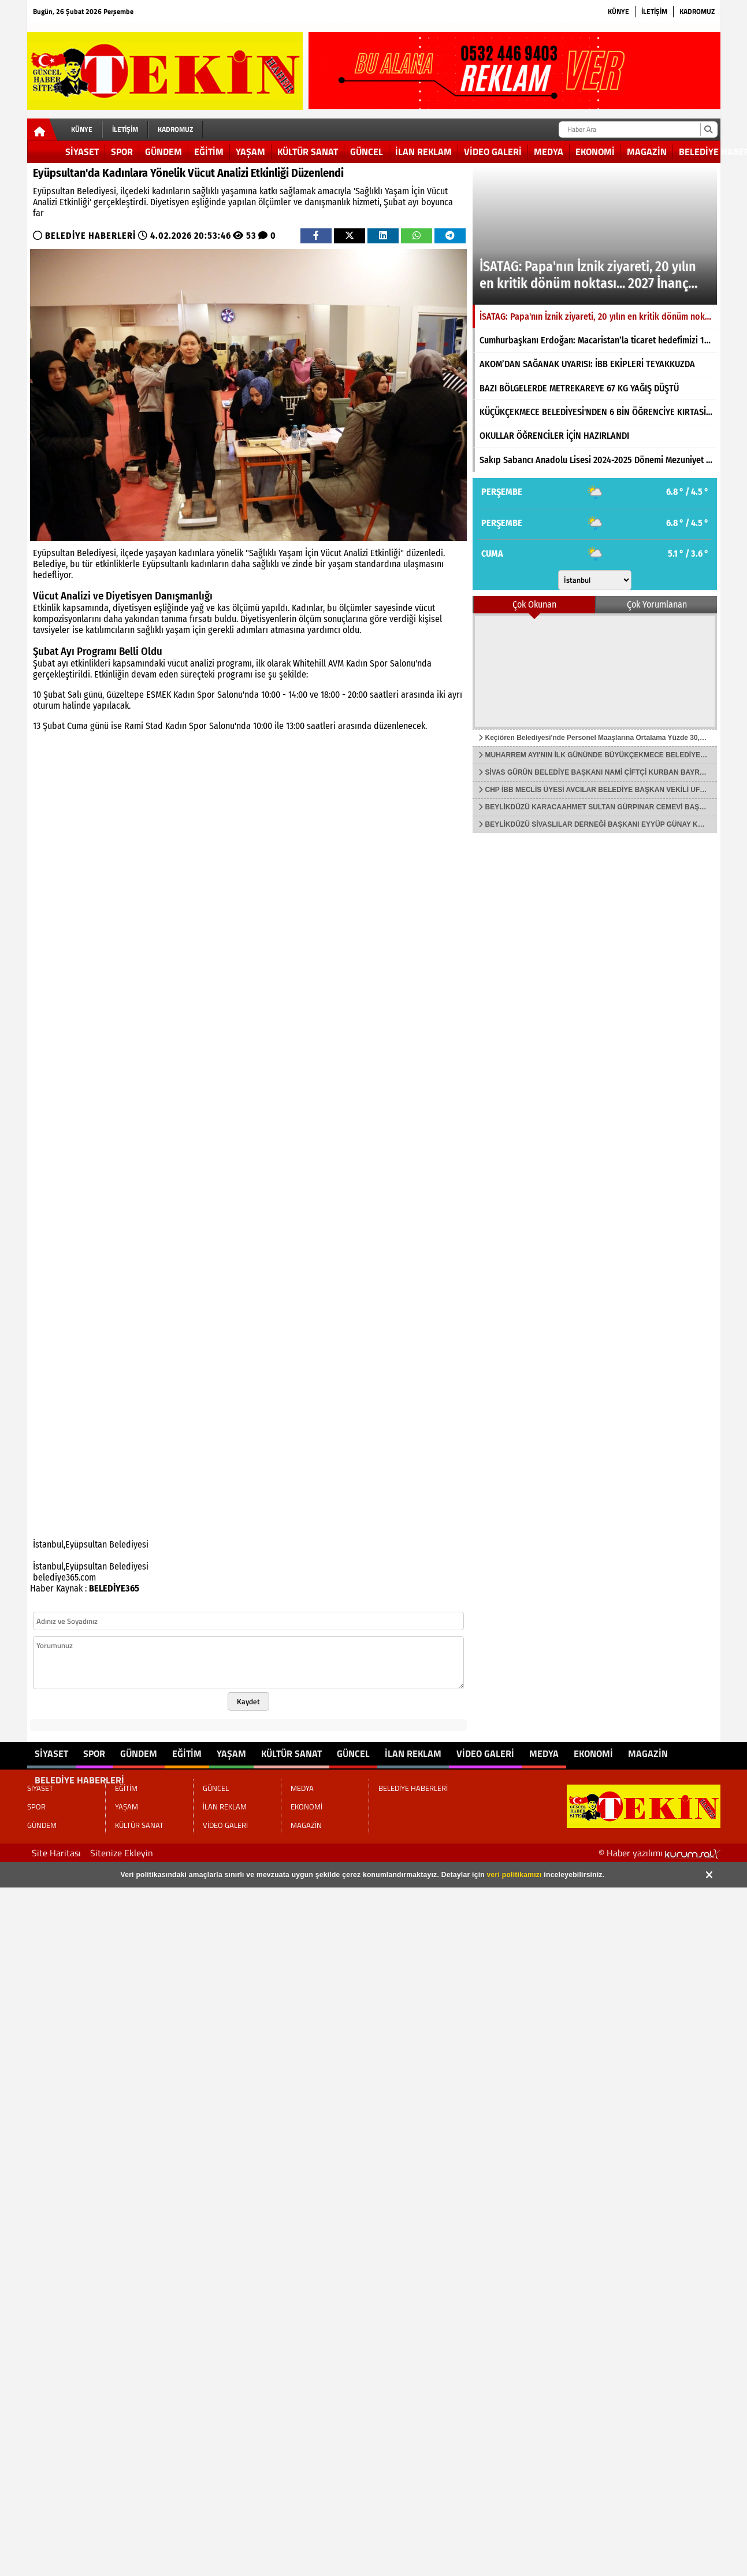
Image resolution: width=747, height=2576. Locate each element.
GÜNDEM (163, 151)
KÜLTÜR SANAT (307, 151)
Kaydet (248, 1701)
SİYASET (82, 151)
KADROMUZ (697, 11)
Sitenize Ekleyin (121, 1853)
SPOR (122, 151)
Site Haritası (56, 1853)
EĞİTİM (209, 151)
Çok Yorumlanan (657, 604)
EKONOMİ (595, 151)
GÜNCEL (366, 151)
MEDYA (548, 151)
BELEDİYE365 (114, 1588)
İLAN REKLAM (423, 151)
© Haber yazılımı (659, 1853)
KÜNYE (618, 11)
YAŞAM (250, 151)
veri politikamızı (514, 1875)
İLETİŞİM (654, 11)
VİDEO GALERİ (493, 151)
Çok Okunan (534, 604)
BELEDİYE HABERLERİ (90, 235)
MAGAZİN (647, 151)
